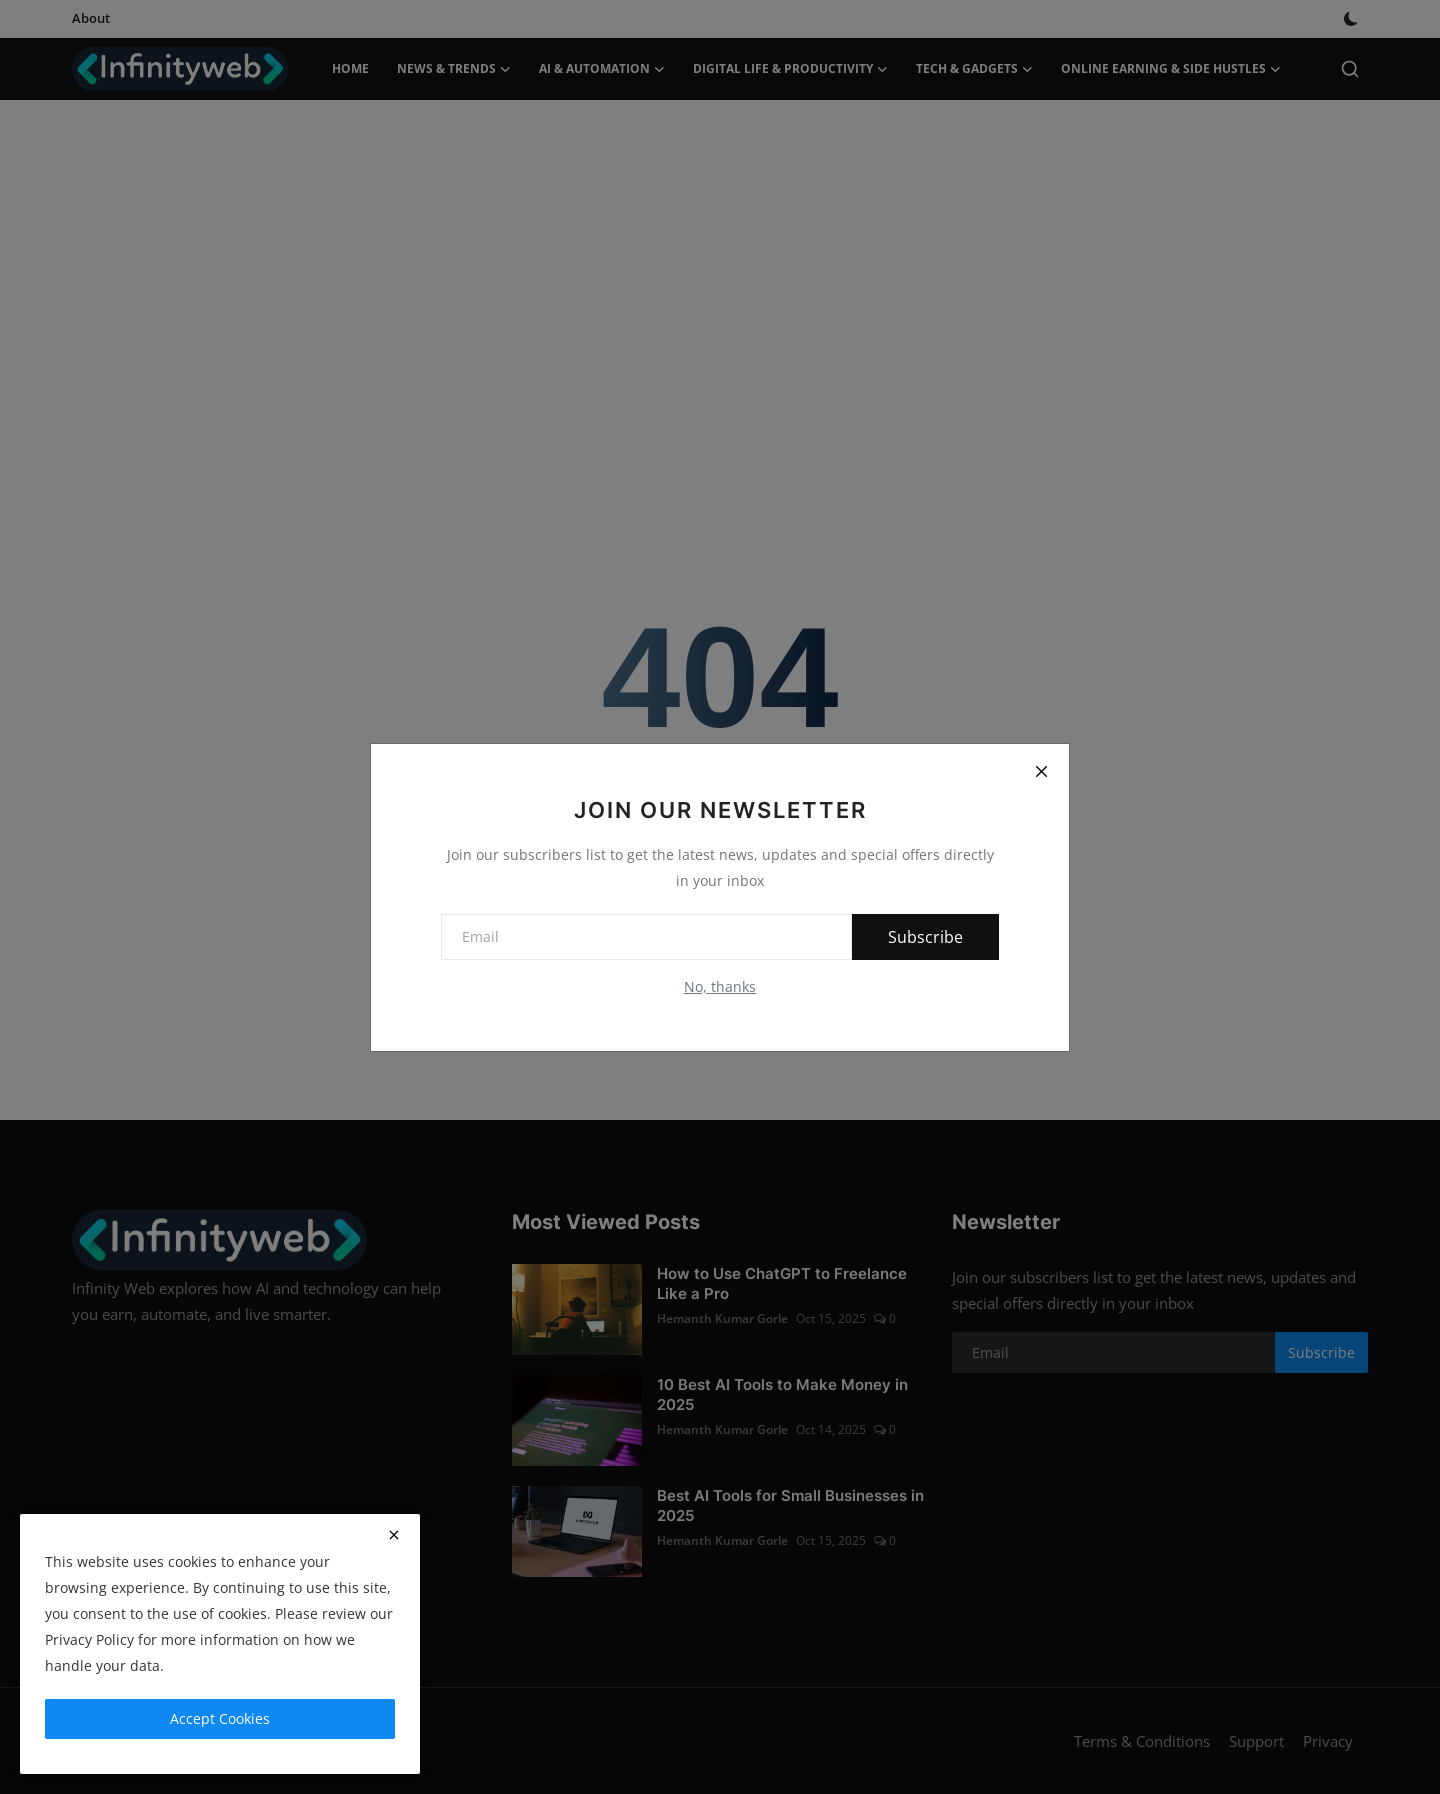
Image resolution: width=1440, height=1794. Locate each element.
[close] (394, 1535)
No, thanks (720, 986)
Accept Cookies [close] (220, 1718)
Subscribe (925, 937)
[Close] (1041, 772)
